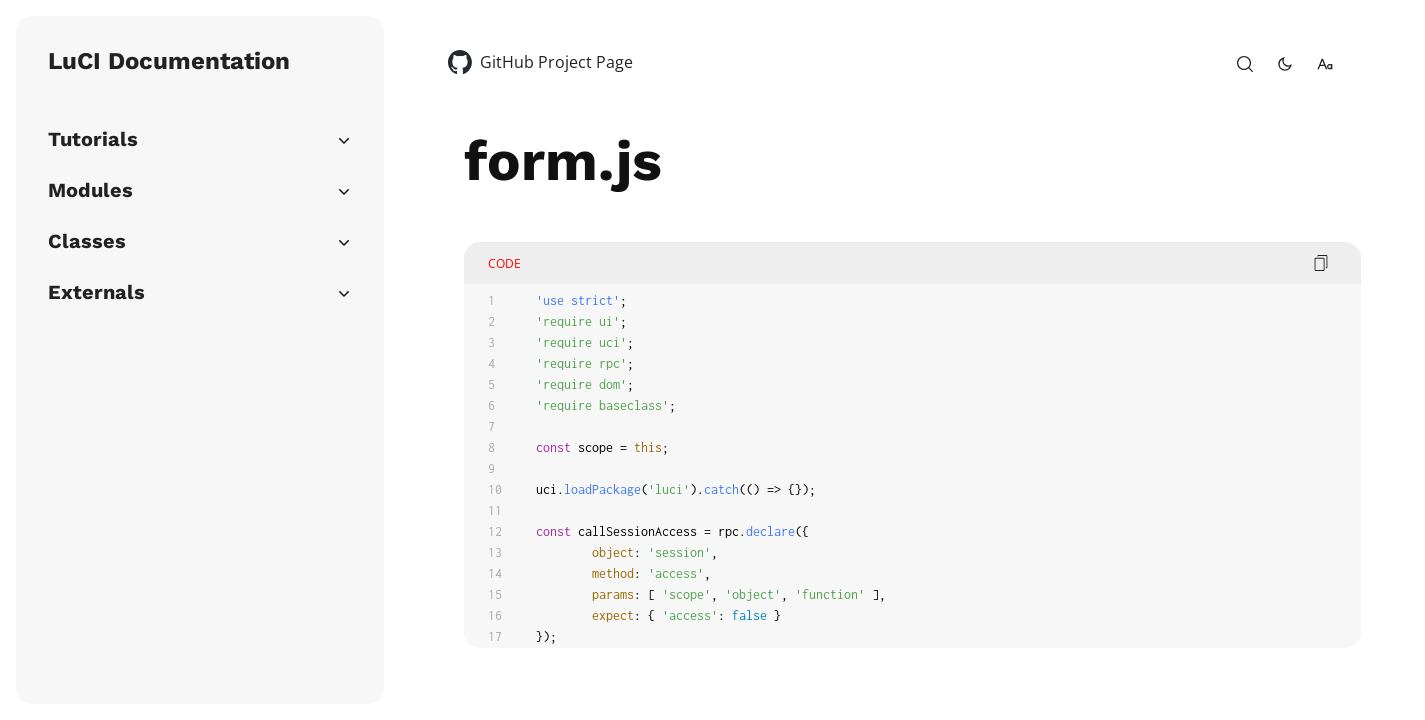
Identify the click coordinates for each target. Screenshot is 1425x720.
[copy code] (1321, 263)
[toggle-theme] (1285, 64)
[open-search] (1245, 64)
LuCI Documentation (169, 61)
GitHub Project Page (556, 62)
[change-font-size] (1325, 64)
